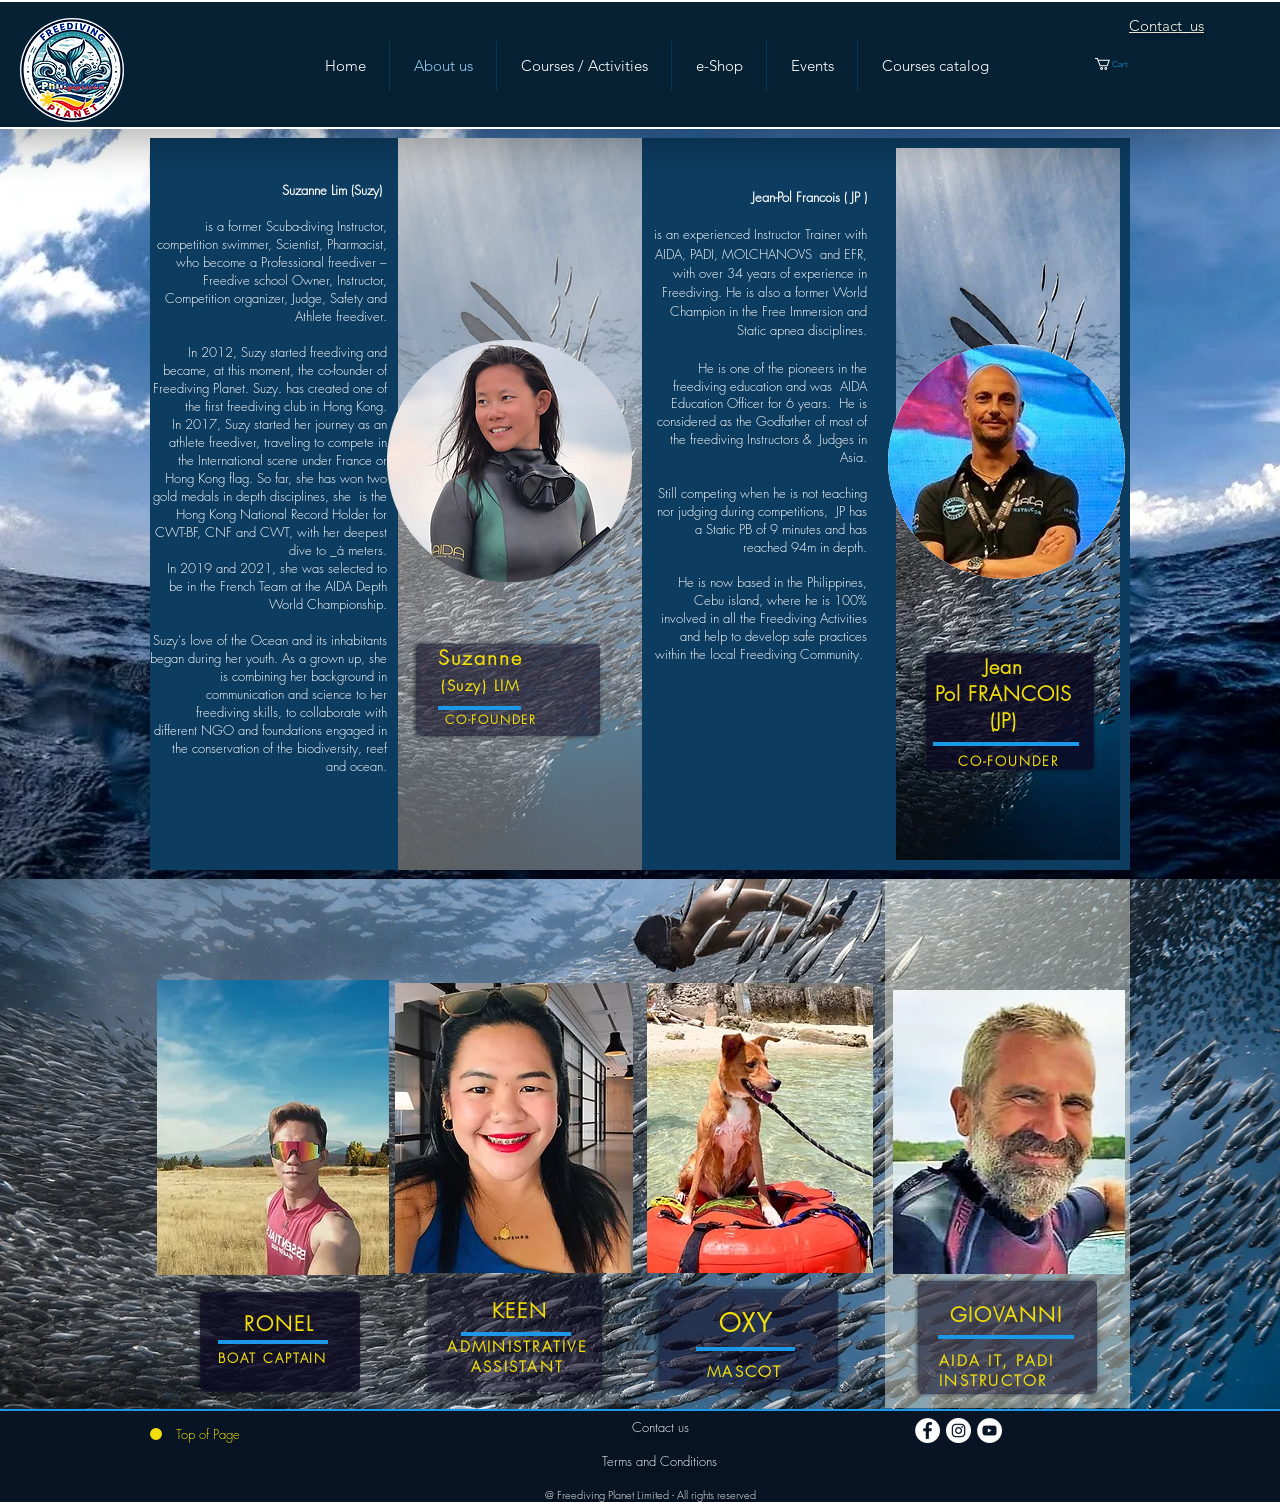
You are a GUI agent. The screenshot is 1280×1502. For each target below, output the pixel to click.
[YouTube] (989, 1430)
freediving (699, 386)
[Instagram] (958, 1430)
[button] (1123, 64)
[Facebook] (927, 1430)
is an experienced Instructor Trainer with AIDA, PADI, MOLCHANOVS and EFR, (760, 243)
